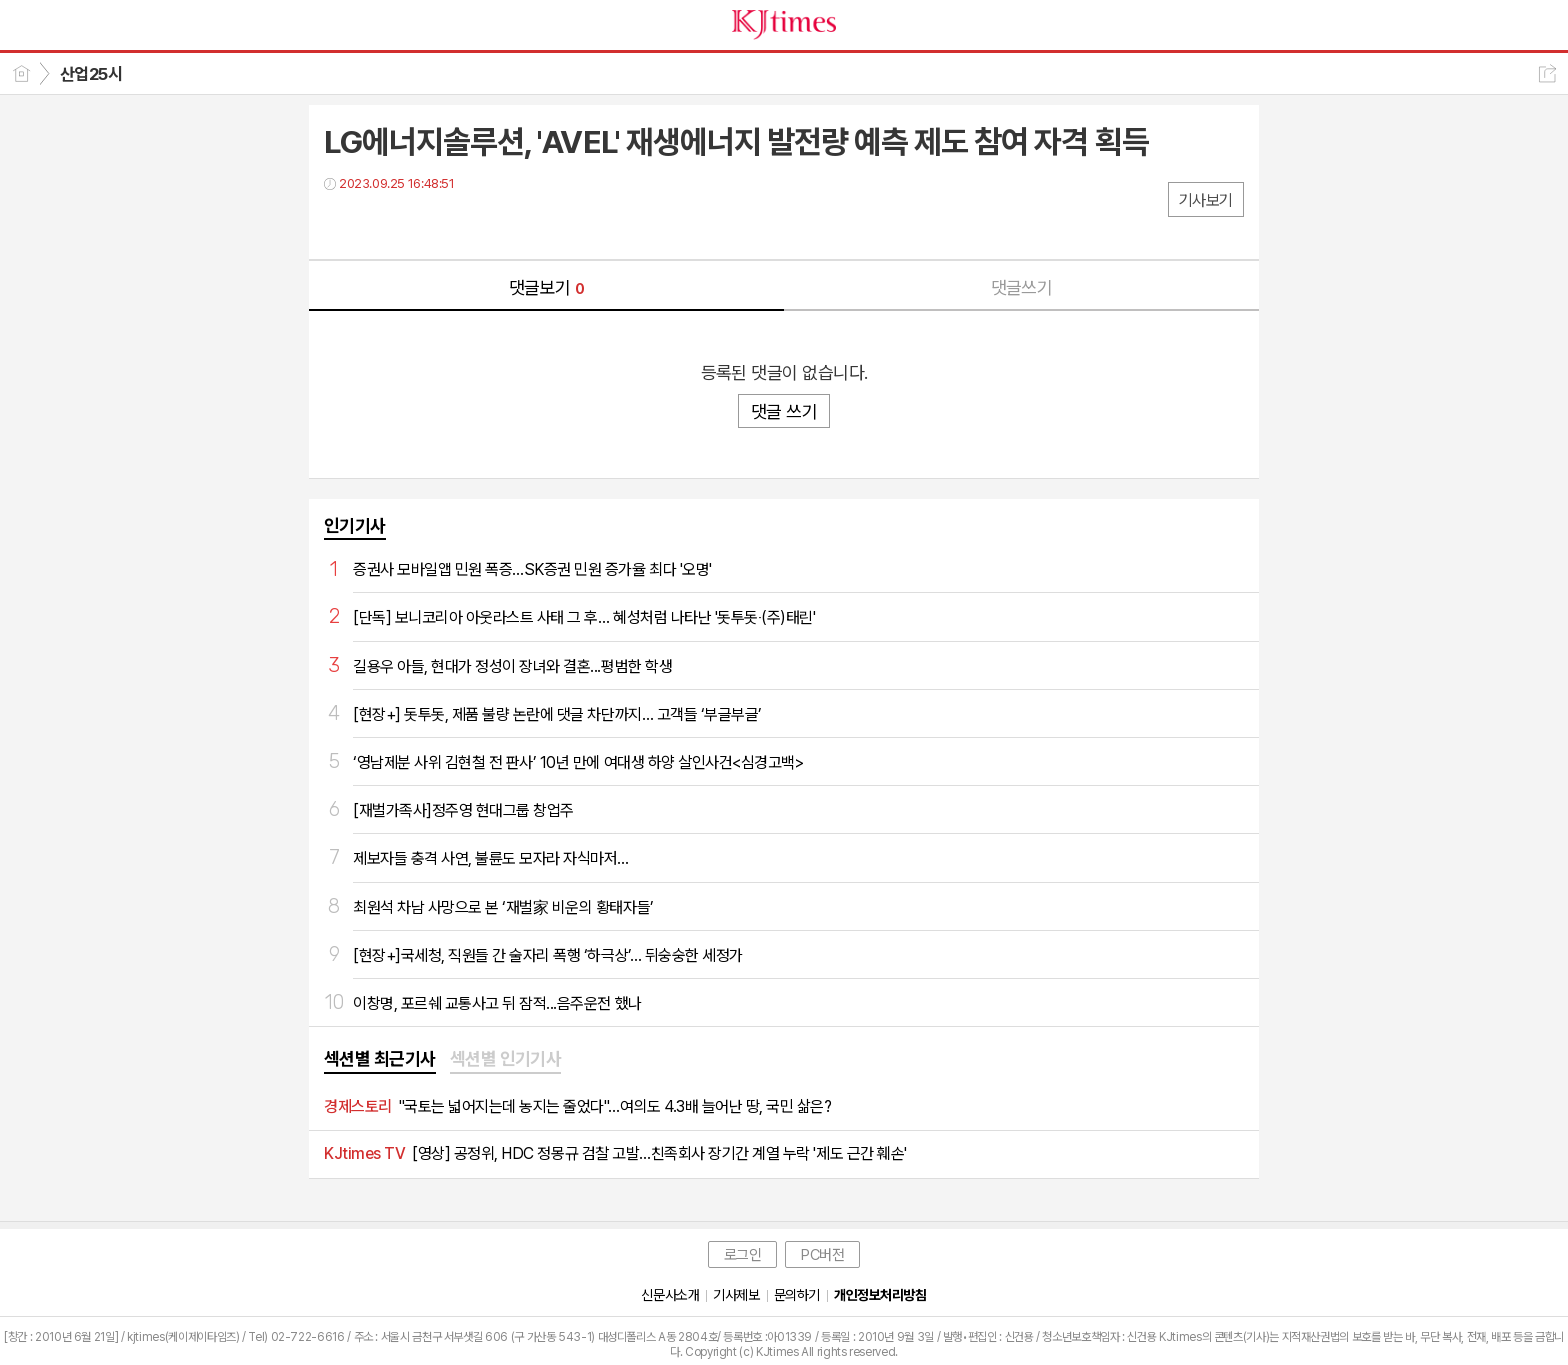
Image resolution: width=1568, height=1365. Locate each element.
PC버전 (822, 1255)
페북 (341, 224)
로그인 (743, 1255)
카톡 (421, 224)
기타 (461, 224)
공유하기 (1547, 73)
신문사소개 (670, 1295)
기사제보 (736, 1295)
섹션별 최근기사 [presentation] (380, 1058)
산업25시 (91, 74)
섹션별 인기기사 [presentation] (506, 1058)
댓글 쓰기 (784, 411)
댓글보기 (547, 287)
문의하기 (797, 1295)
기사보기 (1206, 200)
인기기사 (355, 525)
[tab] (380, 1060)
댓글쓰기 (1022, 287)
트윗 (381, 224)
